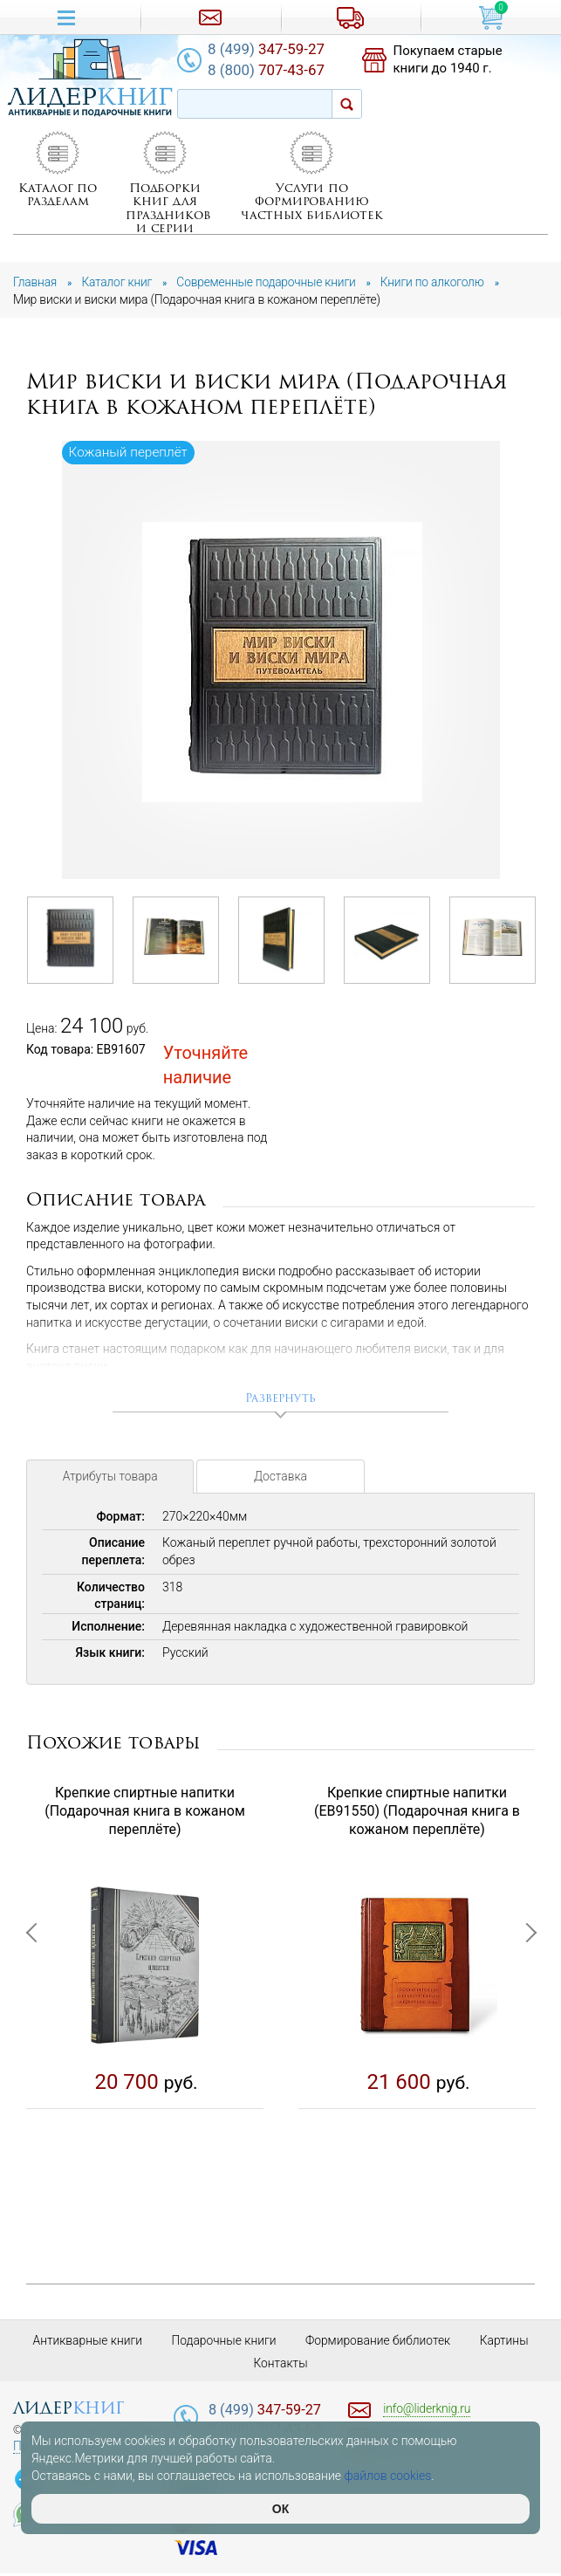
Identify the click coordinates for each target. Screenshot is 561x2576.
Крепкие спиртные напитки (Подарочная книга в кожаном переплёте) (144, 1812)
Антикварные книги (85, 2342)
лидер (68, 2409)
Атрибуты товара (110, 1480)
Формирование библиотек (379, 2342)
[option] (282, 661)
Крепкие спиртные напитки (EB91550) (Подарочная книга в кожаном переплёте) (417, 1812)
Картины (506, 2342)
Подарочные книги (223, 2342)
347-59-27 (273, 49)
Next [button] (526, 2019)
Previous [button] (35, 2019)
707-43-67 (273, 70)
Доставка (281, 1480)
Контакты (280, 2365)
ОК (280, 2509)
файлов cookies (388, 2476)
